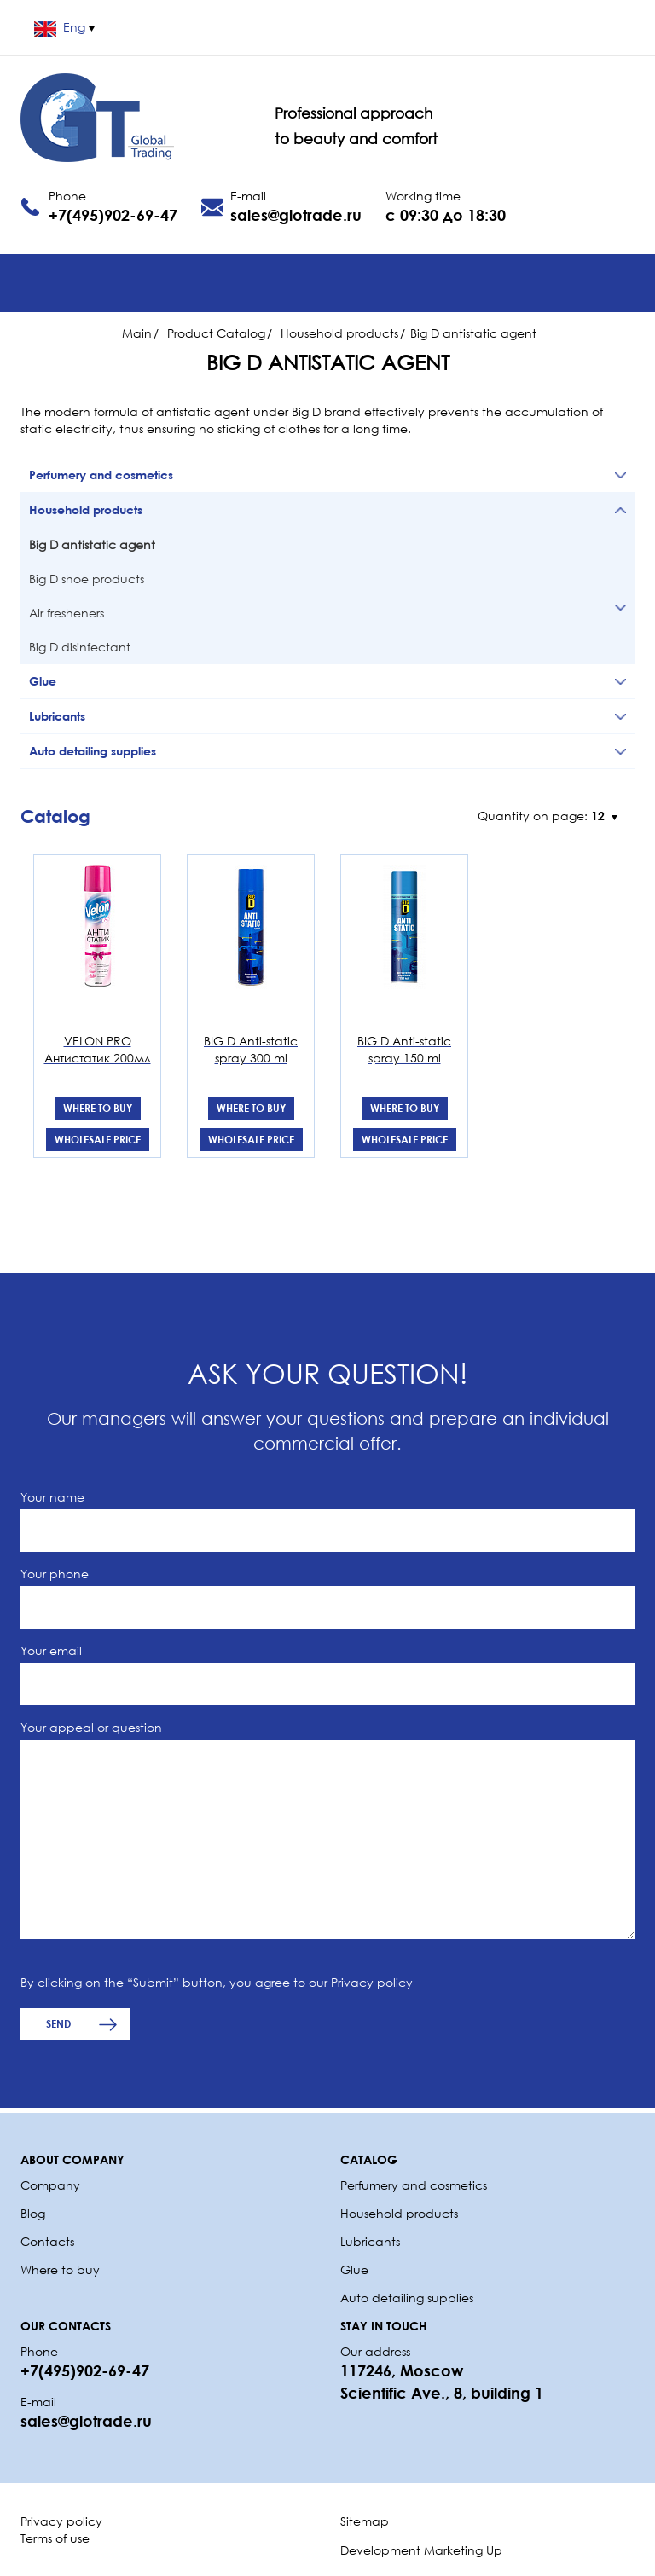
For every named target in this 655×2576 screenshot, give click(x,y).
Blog (32, 2213)
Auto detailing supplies (408, 2297)
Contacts (47, 2241)
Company (50, 2185)
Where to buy (97, 1108)
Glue (354, 2269)
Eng (64, 27)
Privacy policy (372, 1982)
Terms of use (55, 2538)
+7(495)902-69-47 (113, 215)
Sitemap (364, 2521)
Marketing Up (463, 2550)
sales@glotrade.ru (296, 215)
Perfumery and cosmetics (413, 2185)
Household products (399, 2213)
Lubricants (370, 2241)
